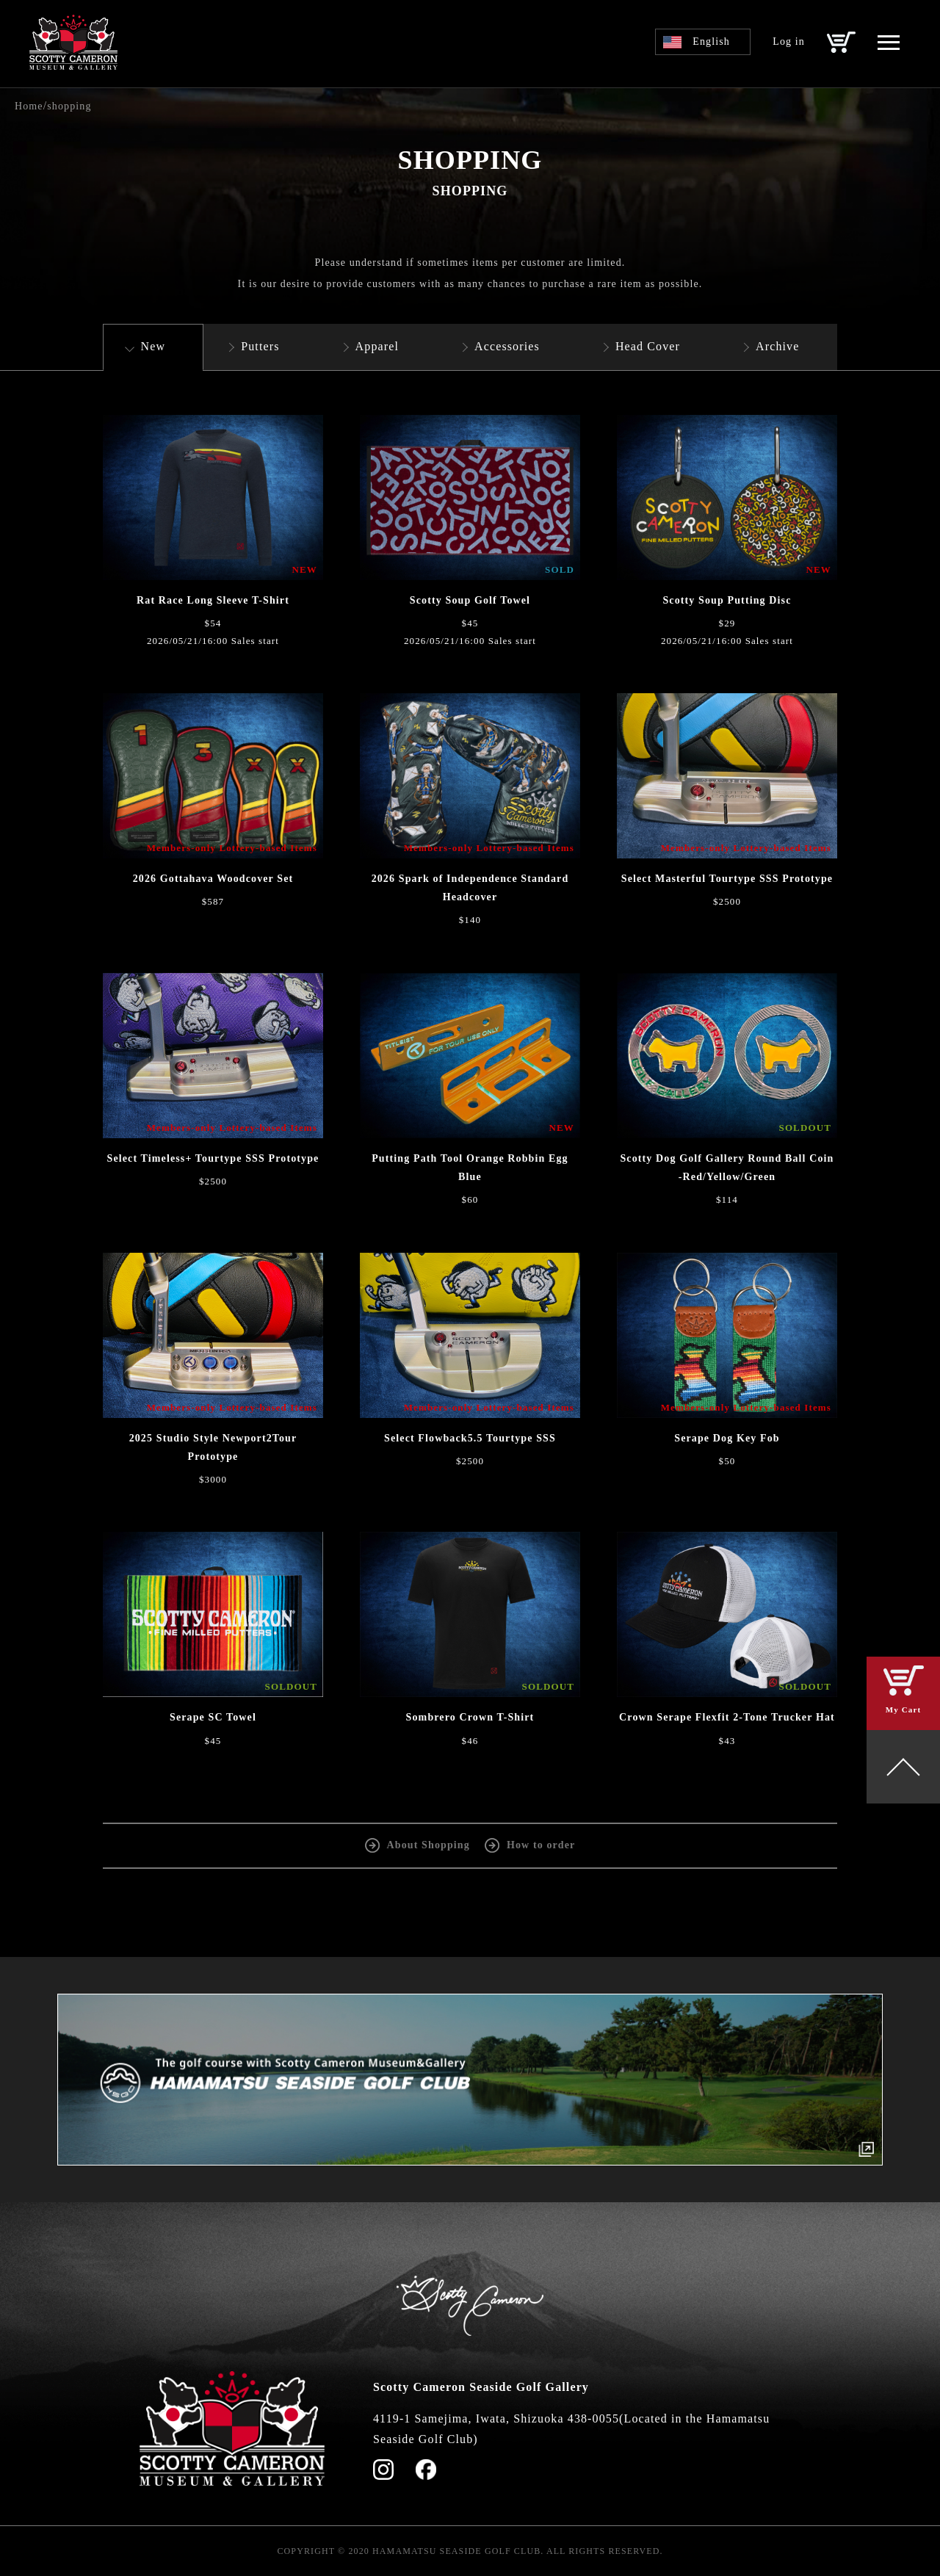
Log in (789, 41)
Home (29, 106)
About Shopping (428, 1844)
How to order (541, 1844)
